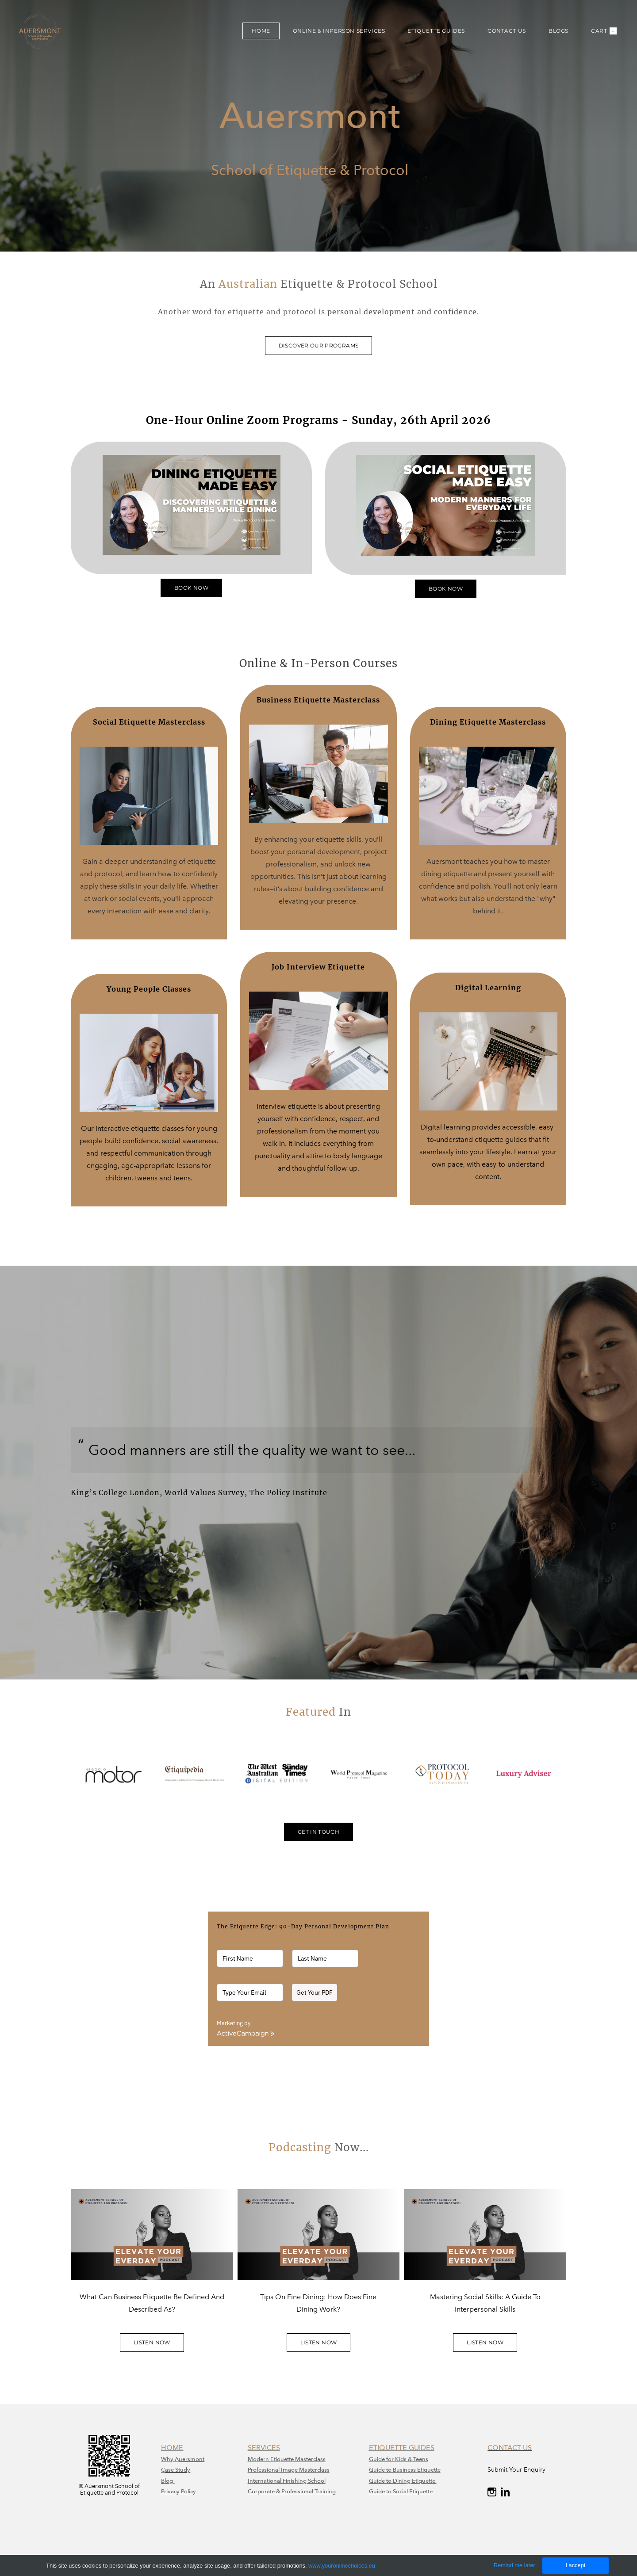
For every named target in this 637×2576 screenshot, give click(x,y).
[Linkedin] (505, 2492)
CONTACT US (506, 30)
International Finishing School (287, 2480)
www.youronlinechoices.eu (341, 2565)
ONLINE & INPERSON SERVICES (339, 30)
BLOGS (558, 30)
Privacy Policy (178, 2491)
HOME (261, 30)
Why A (170, 2459)
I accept (575, 2565)
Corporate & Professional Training (292, 2491)
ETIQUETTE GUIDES (436, 30)
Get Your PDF (314, 1992)
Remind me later (514, 2565)
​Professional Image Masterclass (289, 2469)
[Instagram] (491, 2492)
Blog (167, 2480)
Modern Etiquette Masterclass (287, 2459)
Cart (604, 30)
